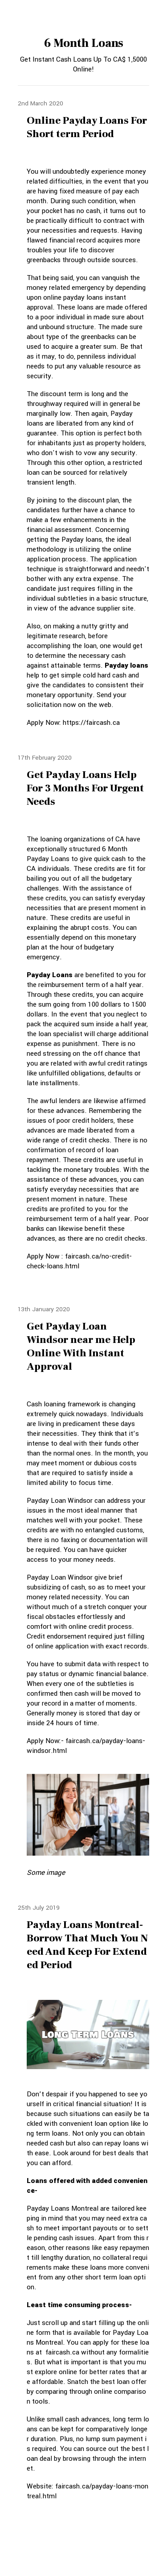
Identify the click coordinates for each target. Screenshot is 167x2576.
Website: (41, 2486)
